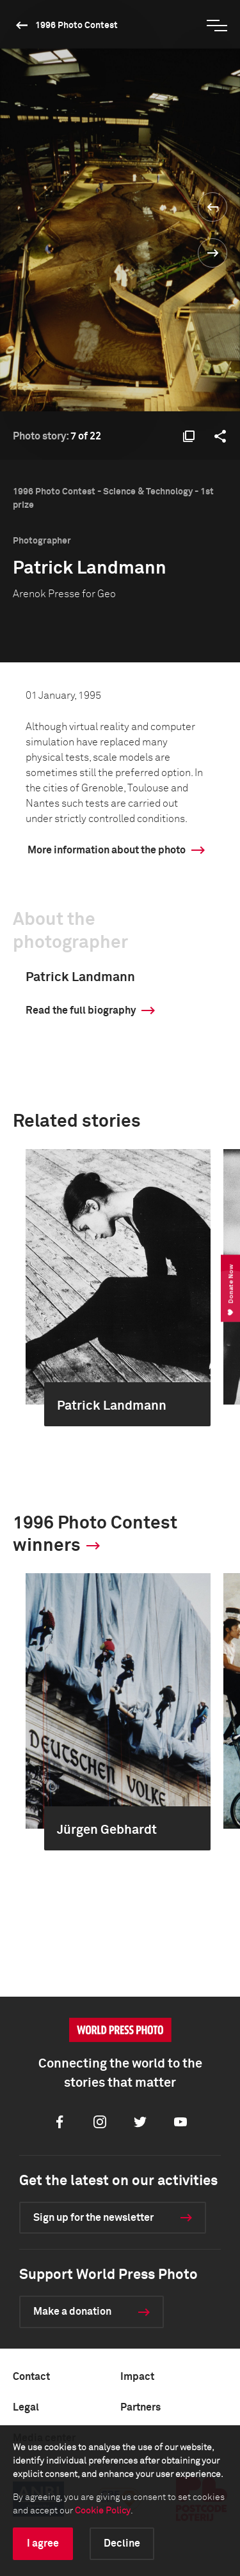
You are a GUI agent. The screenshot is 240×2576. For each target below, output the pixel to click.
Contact (31, 2377)
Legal (26, 2407)
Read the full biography (81, 1010)
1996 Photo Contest (76, 25)
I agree (43, 2543)
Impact (137, 2377)
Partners (140, 2407)
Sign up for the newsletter (93, 2218)
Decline (122, 2543)
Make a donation (72, 2311)
